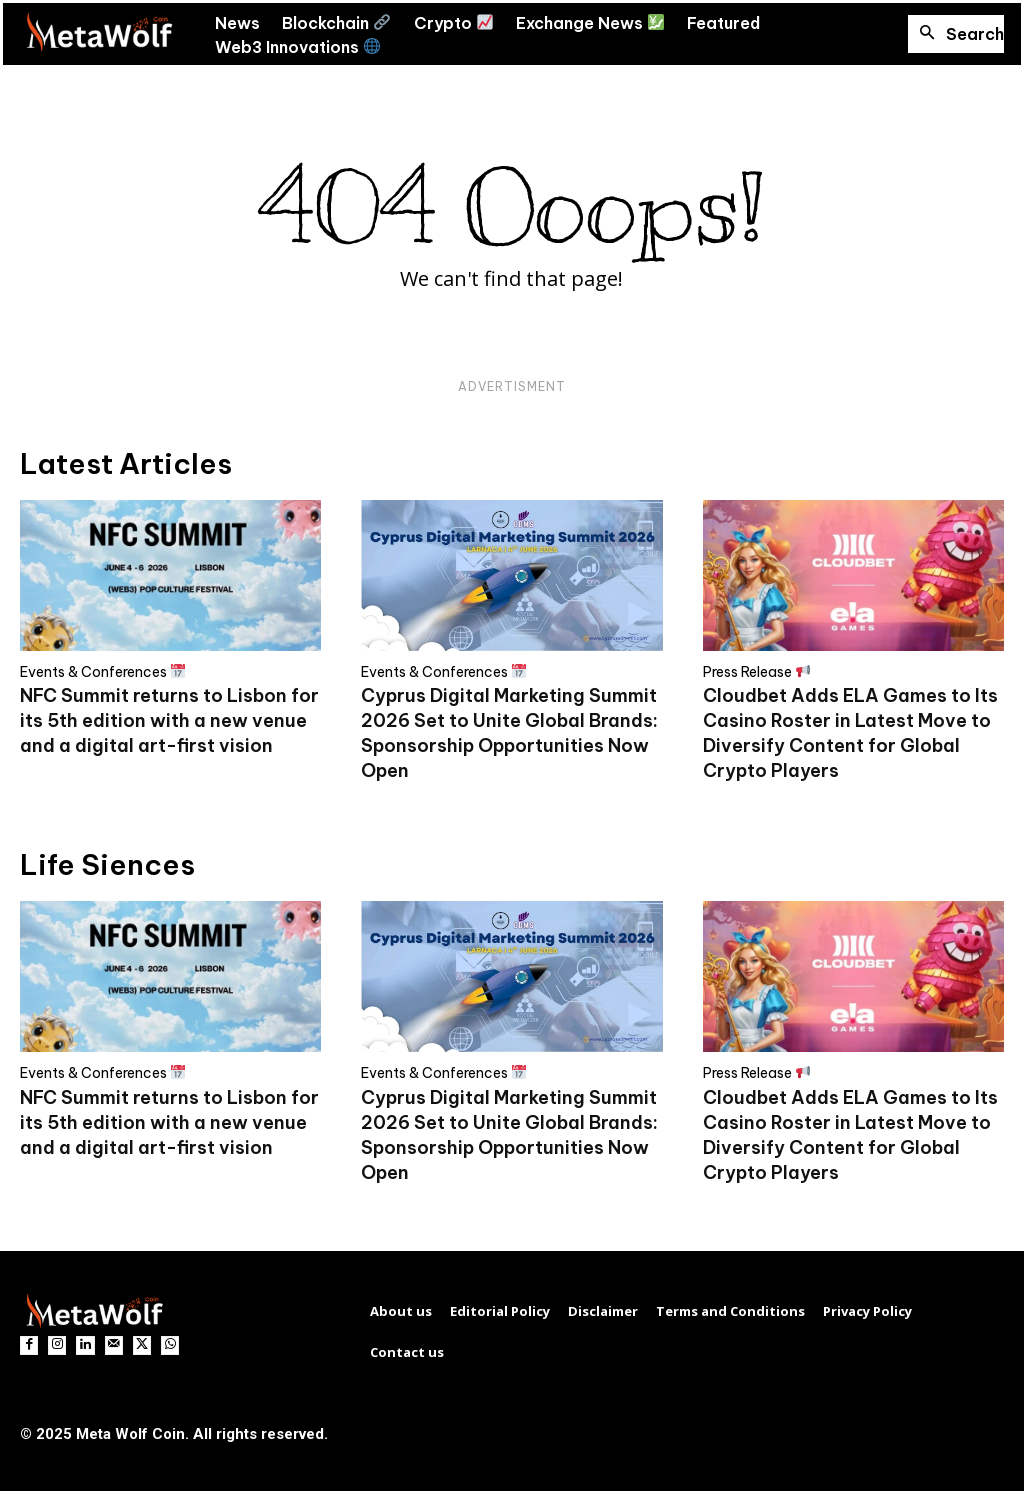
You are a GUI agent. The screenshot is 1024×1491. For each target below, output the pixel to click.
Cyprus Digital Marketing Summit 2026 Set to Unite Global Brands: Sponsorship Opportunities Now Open (509, 733)
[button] (956, 34)
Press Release (756, 671)
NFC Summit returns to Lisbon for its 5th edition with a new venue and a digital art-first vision (169, 720)
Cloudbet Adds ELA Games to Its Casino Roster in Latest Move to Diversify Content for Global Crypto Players (850, 733)
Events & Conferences (102, 671)
